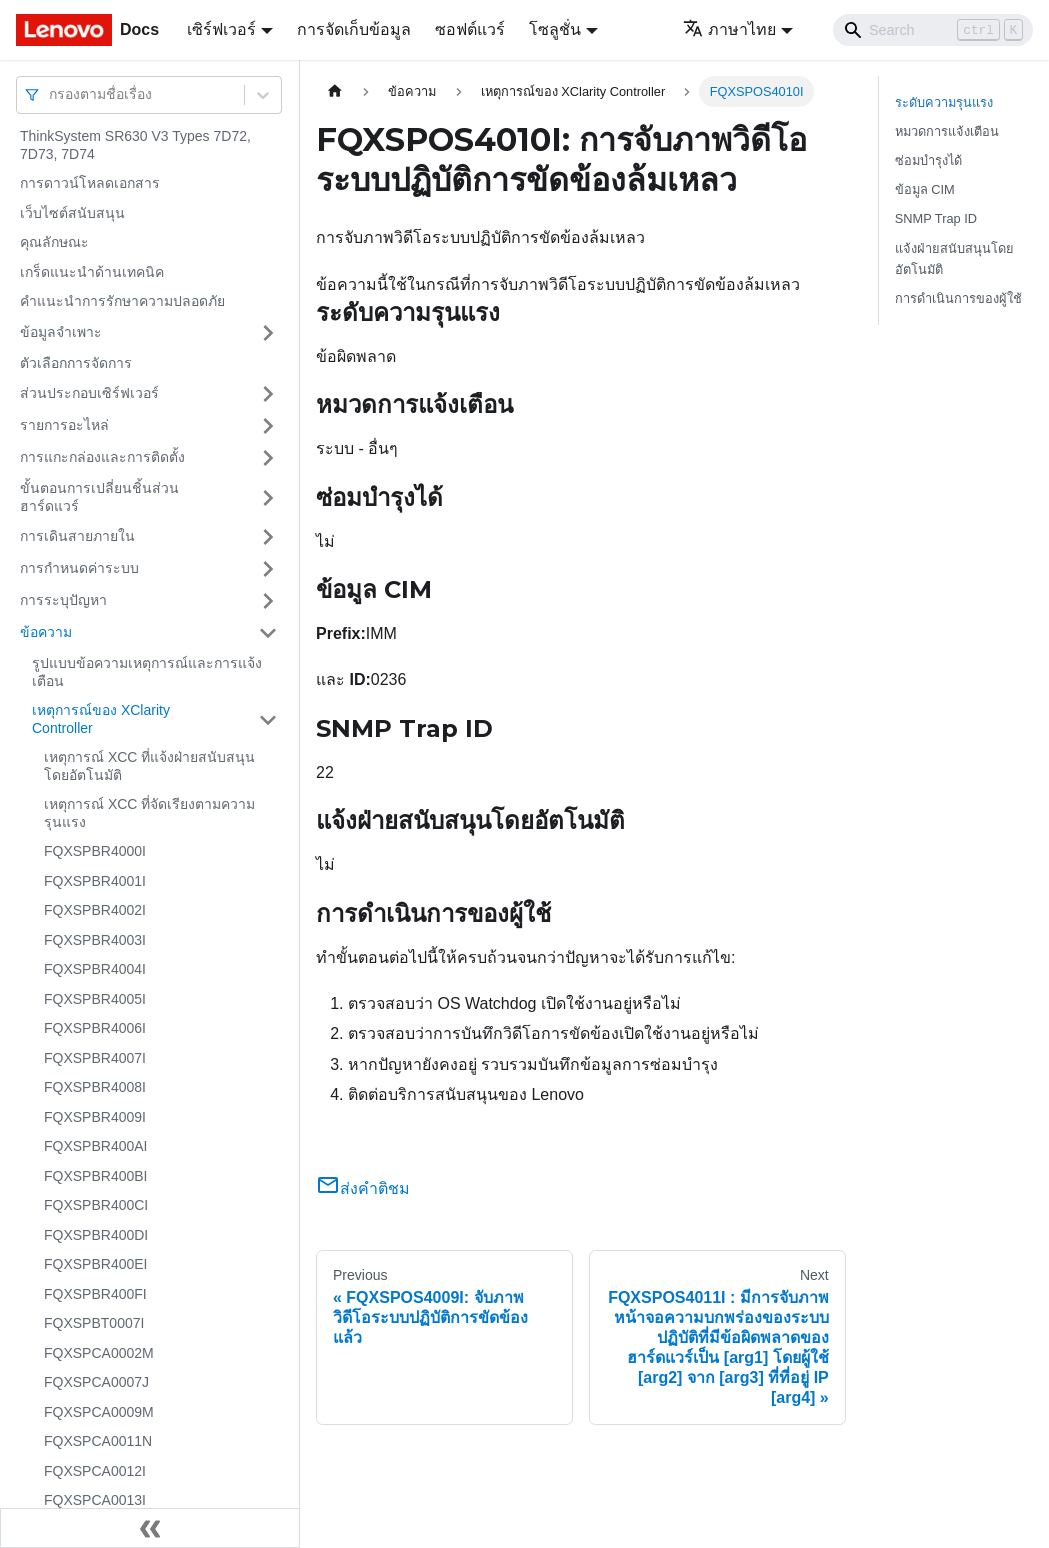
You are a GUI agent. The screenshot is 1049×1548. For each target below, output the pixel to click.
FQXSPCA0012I (95, 1471)
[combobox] (51, 94)
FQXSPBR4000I (95, 851)
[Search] (933, 30)
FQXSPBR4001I (95, 881)
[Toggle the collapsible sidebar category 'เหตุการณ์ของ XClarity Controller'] (268, 719)
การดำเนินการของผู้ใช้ (958, 298)
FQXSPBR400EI (96, 1264)
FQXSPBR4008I (95, 1087)
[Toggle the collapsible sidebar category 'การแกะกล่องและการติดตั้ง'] (268, 458)
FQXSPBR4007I (95, 1058)
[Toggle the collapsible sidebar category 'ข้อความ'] (268, 633)
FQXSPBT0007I (94, 1323)
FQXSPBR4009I (95, 1117)
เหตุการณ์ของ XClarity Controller (101, 719)
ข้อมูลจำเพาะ (61, 332)
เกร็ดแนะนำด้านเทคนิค (92, 272)
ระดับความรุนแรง (944, 102)
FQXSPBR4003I (95, 940)
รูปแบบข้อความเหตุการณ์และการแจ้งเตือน (147, 672)
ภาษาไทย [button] (729, 29)
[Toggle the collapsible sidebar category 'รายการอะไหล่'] (268, 426)
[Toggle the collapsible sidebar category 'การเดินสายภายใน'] (268, 537)
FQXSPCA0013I (95, 1500)
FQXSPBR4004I (95, 969)
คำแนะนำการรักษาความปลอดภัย (122, 301)
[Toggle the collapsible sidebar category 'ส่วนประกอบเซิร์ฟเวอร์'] (268, 394)
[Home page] (335, 91)
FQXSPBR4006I (95, 1028)
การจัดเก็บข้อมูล (354, 29)
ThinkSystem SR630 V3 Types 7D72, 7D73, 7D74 (135, 145)
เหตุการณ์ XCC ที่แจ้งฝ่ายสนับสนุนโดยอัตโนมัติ (149, 766)
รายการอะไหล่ (64, 425)
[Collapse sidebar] (150, 1528)
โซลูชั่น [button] (555, 29)
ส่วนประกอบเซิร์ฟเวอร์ (89, 393)
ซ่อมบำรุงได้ (928, 160)
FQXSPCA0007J (96, 1382)
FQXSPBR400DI (96, 1235)
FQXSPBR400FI (95, 1294)
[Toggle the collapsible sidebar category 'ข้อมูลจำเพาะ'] (268, 333)
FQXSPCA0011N (98, 1441)
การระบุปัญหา (63, 600)
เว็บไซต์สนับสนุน (72, 213)
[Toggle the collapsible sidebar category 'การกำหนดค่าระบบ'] (268, 569)
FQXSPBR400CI (96, 1205)
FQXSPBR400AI (96, 1146)
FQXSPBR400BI (96, 1176)
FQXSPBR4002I (95, 910)
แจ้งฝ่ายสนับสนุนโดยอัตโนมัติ (954, 259)
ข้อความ (46, 632)
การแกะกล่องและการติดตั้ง (102, 457)
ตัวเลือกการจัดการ (76, 363)
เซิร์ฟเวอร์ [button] (221, 29)
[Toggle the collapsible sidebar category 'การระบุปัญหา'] (268, 601)
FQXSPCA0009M (99, 1412)
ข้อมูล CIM (925, 189)
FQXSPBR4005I (95, 999)
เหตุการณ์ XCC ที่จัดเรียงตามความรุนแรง (149, 813)
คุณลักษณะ (54, 242)
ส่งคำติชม (363, 1188)
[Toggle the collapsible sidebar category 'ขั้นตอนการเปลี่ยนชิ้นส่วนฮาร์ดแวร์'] (268, 497)
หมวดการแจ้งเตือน (947, 131)
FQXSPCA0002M (99, 1353)
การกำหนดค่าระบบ (79, 568)
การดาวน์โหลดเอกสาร (90, 183)
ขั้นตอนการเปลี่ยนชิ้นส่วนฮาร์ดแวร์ (99, 497)
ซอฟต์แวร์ (470, 29)
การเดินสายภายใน (77, 536)
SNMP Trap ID (936, 218)
